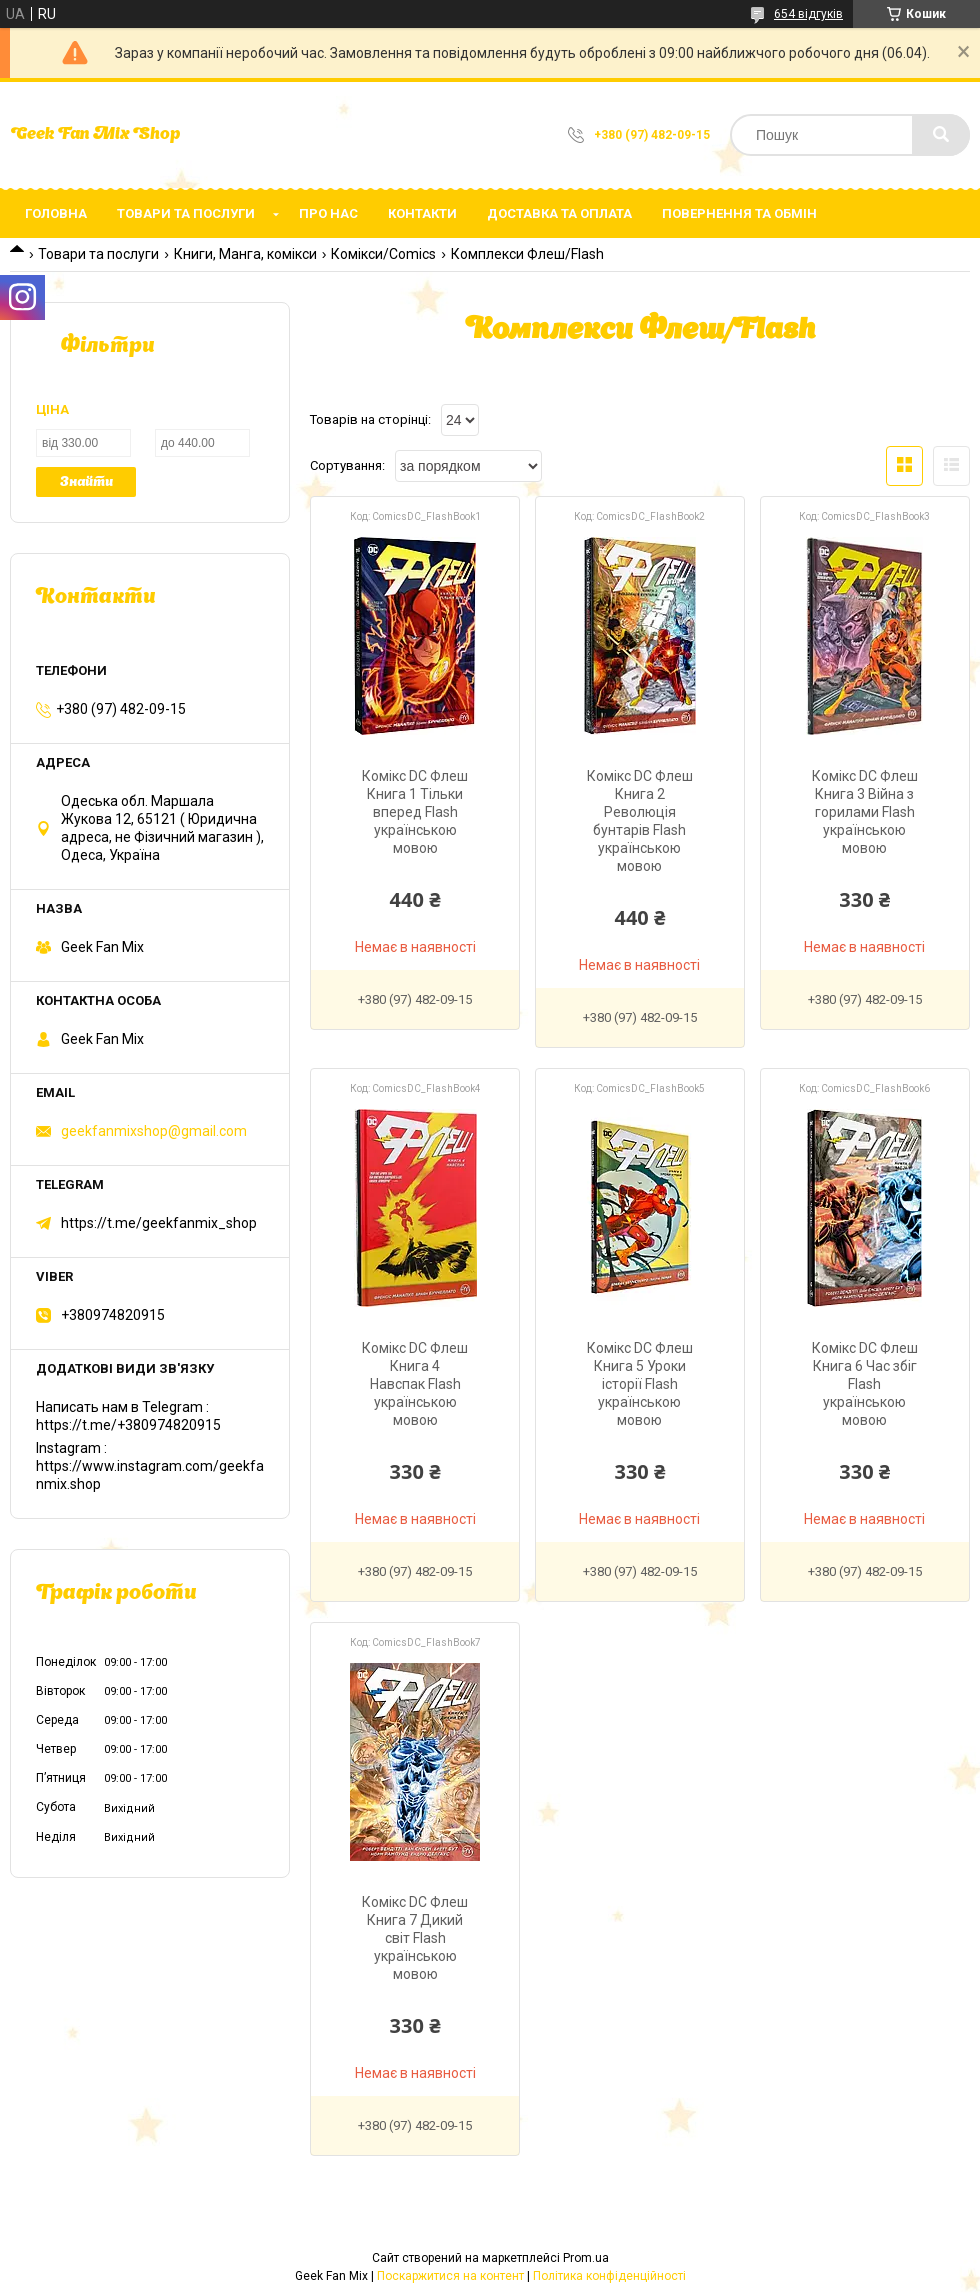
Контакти (422, 213)
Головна (56, 213)
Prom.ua (586, 2258)
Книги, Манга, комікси (245, 254)
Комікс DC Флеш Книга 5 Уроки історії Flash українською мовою (640, 1384)
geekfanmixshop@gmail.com (154, 1131)
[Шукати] (941, 135)
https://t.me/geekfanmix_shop (159, 1223)
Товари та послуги (186, 213)
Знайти (86, 482)
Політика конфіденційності (609, 2276)
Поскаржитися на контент (450, 2276)
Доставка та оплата (559, 213)
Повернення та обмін (739, 213)
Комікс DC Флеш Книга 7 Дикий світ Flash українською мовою (415, 1938)
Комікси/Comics (383, 254)
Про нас (328, 213)
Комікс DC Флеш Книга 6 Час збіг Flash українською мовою (865, 1384)
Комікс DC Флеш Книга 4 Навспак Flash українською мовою (415, 1384)
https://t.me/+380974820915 (128, 1425)
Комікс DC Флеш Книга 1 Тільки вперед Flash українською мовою (415, 812)
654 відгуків (808, 14)
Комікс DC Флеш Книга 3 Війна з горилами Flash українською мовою (865, 812)
